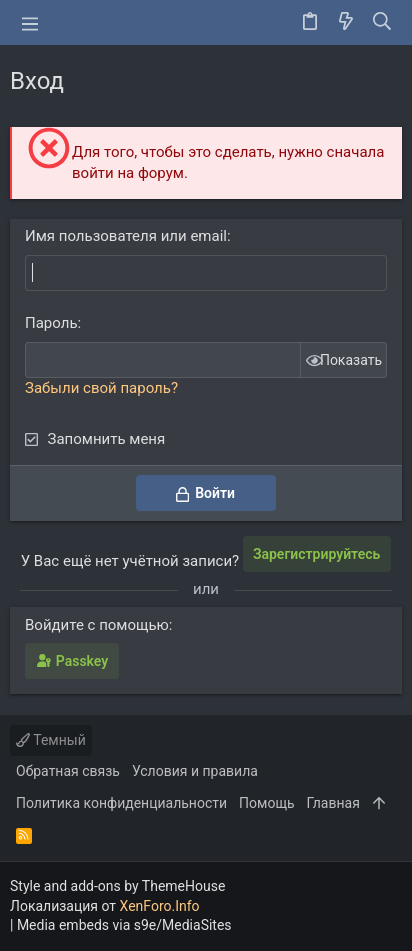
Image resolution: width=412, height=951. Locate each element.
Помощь (267, 803)
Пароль (51, 323)
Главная (333, 803)
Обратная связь (68, 771)
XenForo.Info (160, 906)
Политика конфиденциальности (121, 803)
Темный (51, 740)
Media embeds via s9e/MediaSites (124, 925)
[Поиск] (382, 23)
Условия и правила (195, 771)
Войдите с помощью (97, 625)
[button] (30, 23)
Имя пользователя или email (126, 236)
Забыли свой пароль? (101, 388)
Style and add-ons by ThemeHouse (117, 886)
